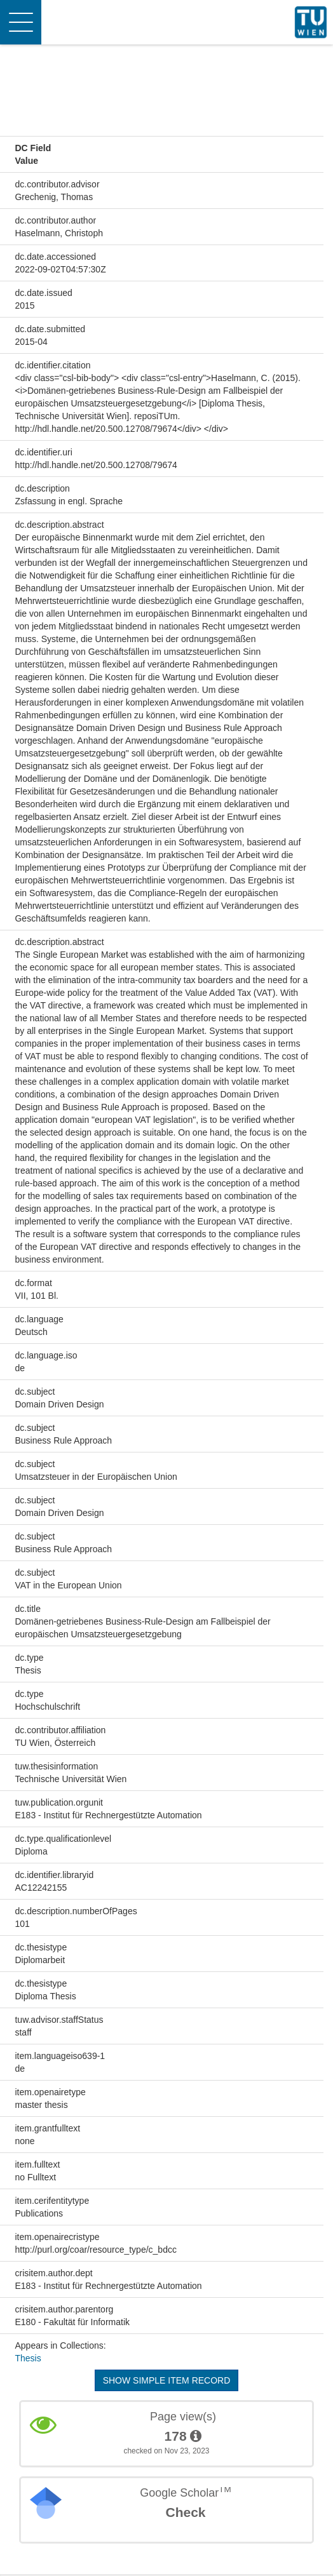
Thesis (28, 2358)
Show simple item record (167, 2380)
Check (185, 2512)
